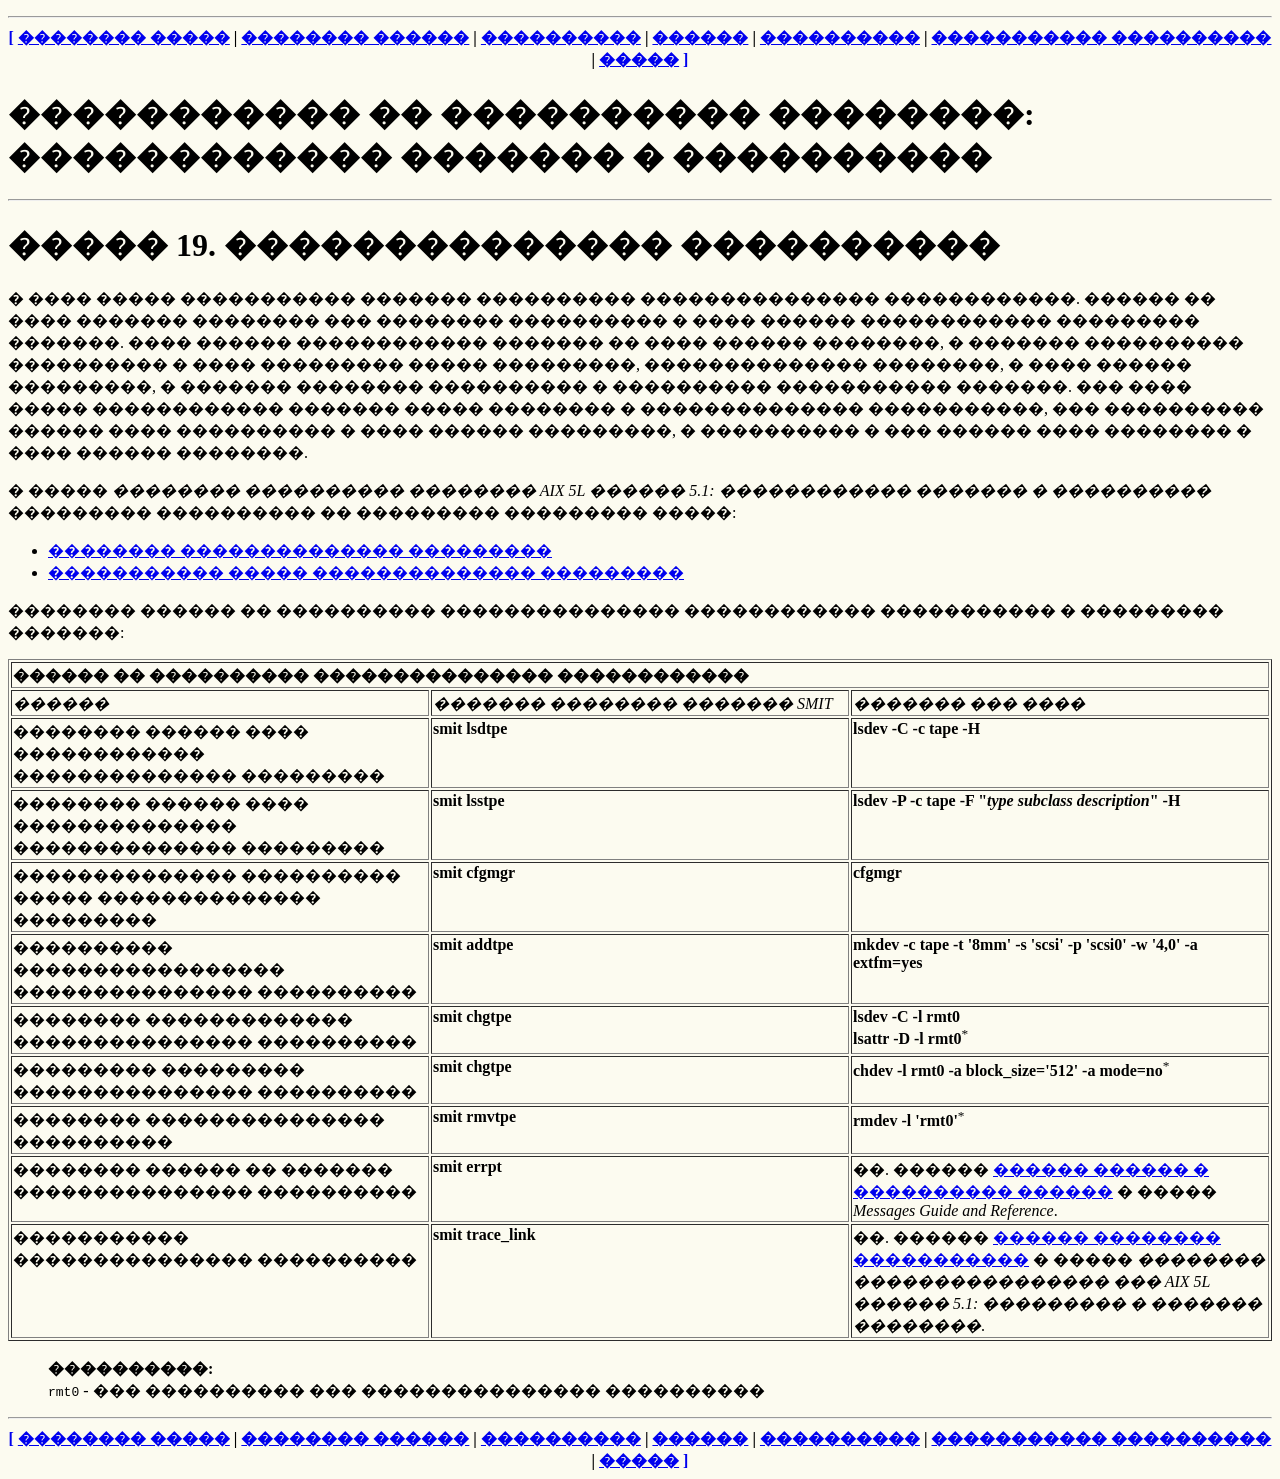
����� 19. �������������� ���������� (504, 245)
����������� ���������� (1101, 37)
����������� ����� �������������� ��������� (366, 572)
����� (639, 59)
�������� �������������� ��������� (300, 550)
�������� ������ (355, 37)
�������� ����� (124, 37)
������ (700, 37)
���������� (561, 37)
